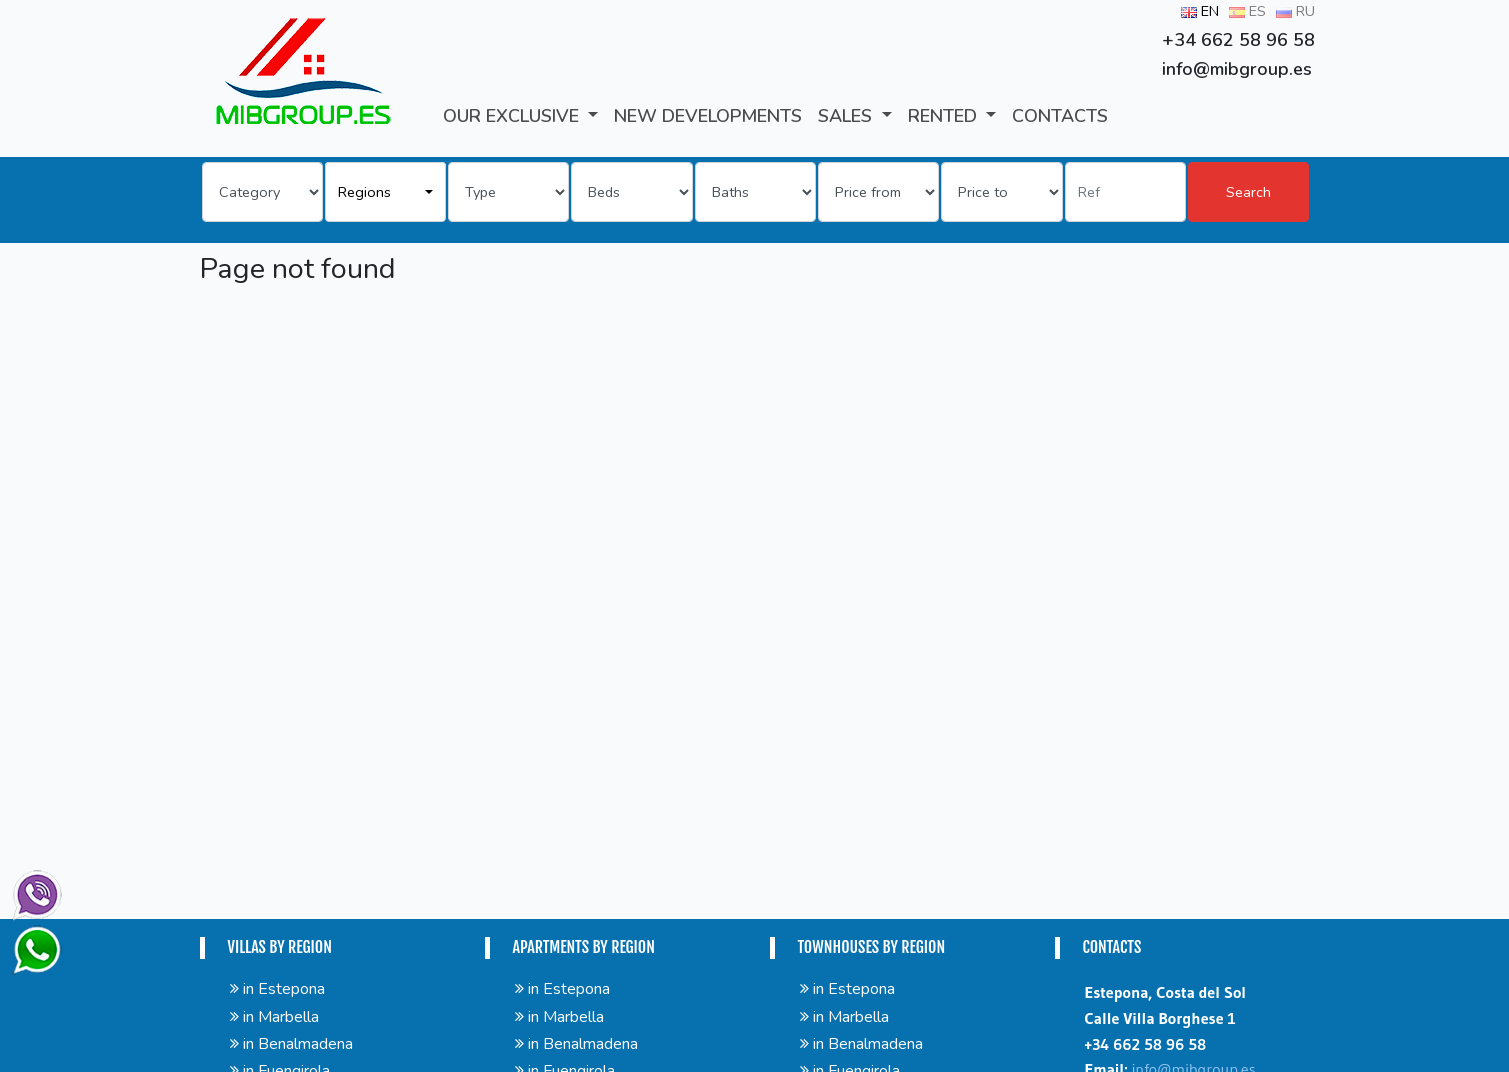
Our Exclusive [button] (513, 116)
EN (1200, 11)
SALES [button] (847, 116)
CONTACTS (1060, 116)
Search (1248, 192)
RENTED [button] (945, 116)
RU (1295, 11)
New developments (708, 116)
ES (1247, 11)
